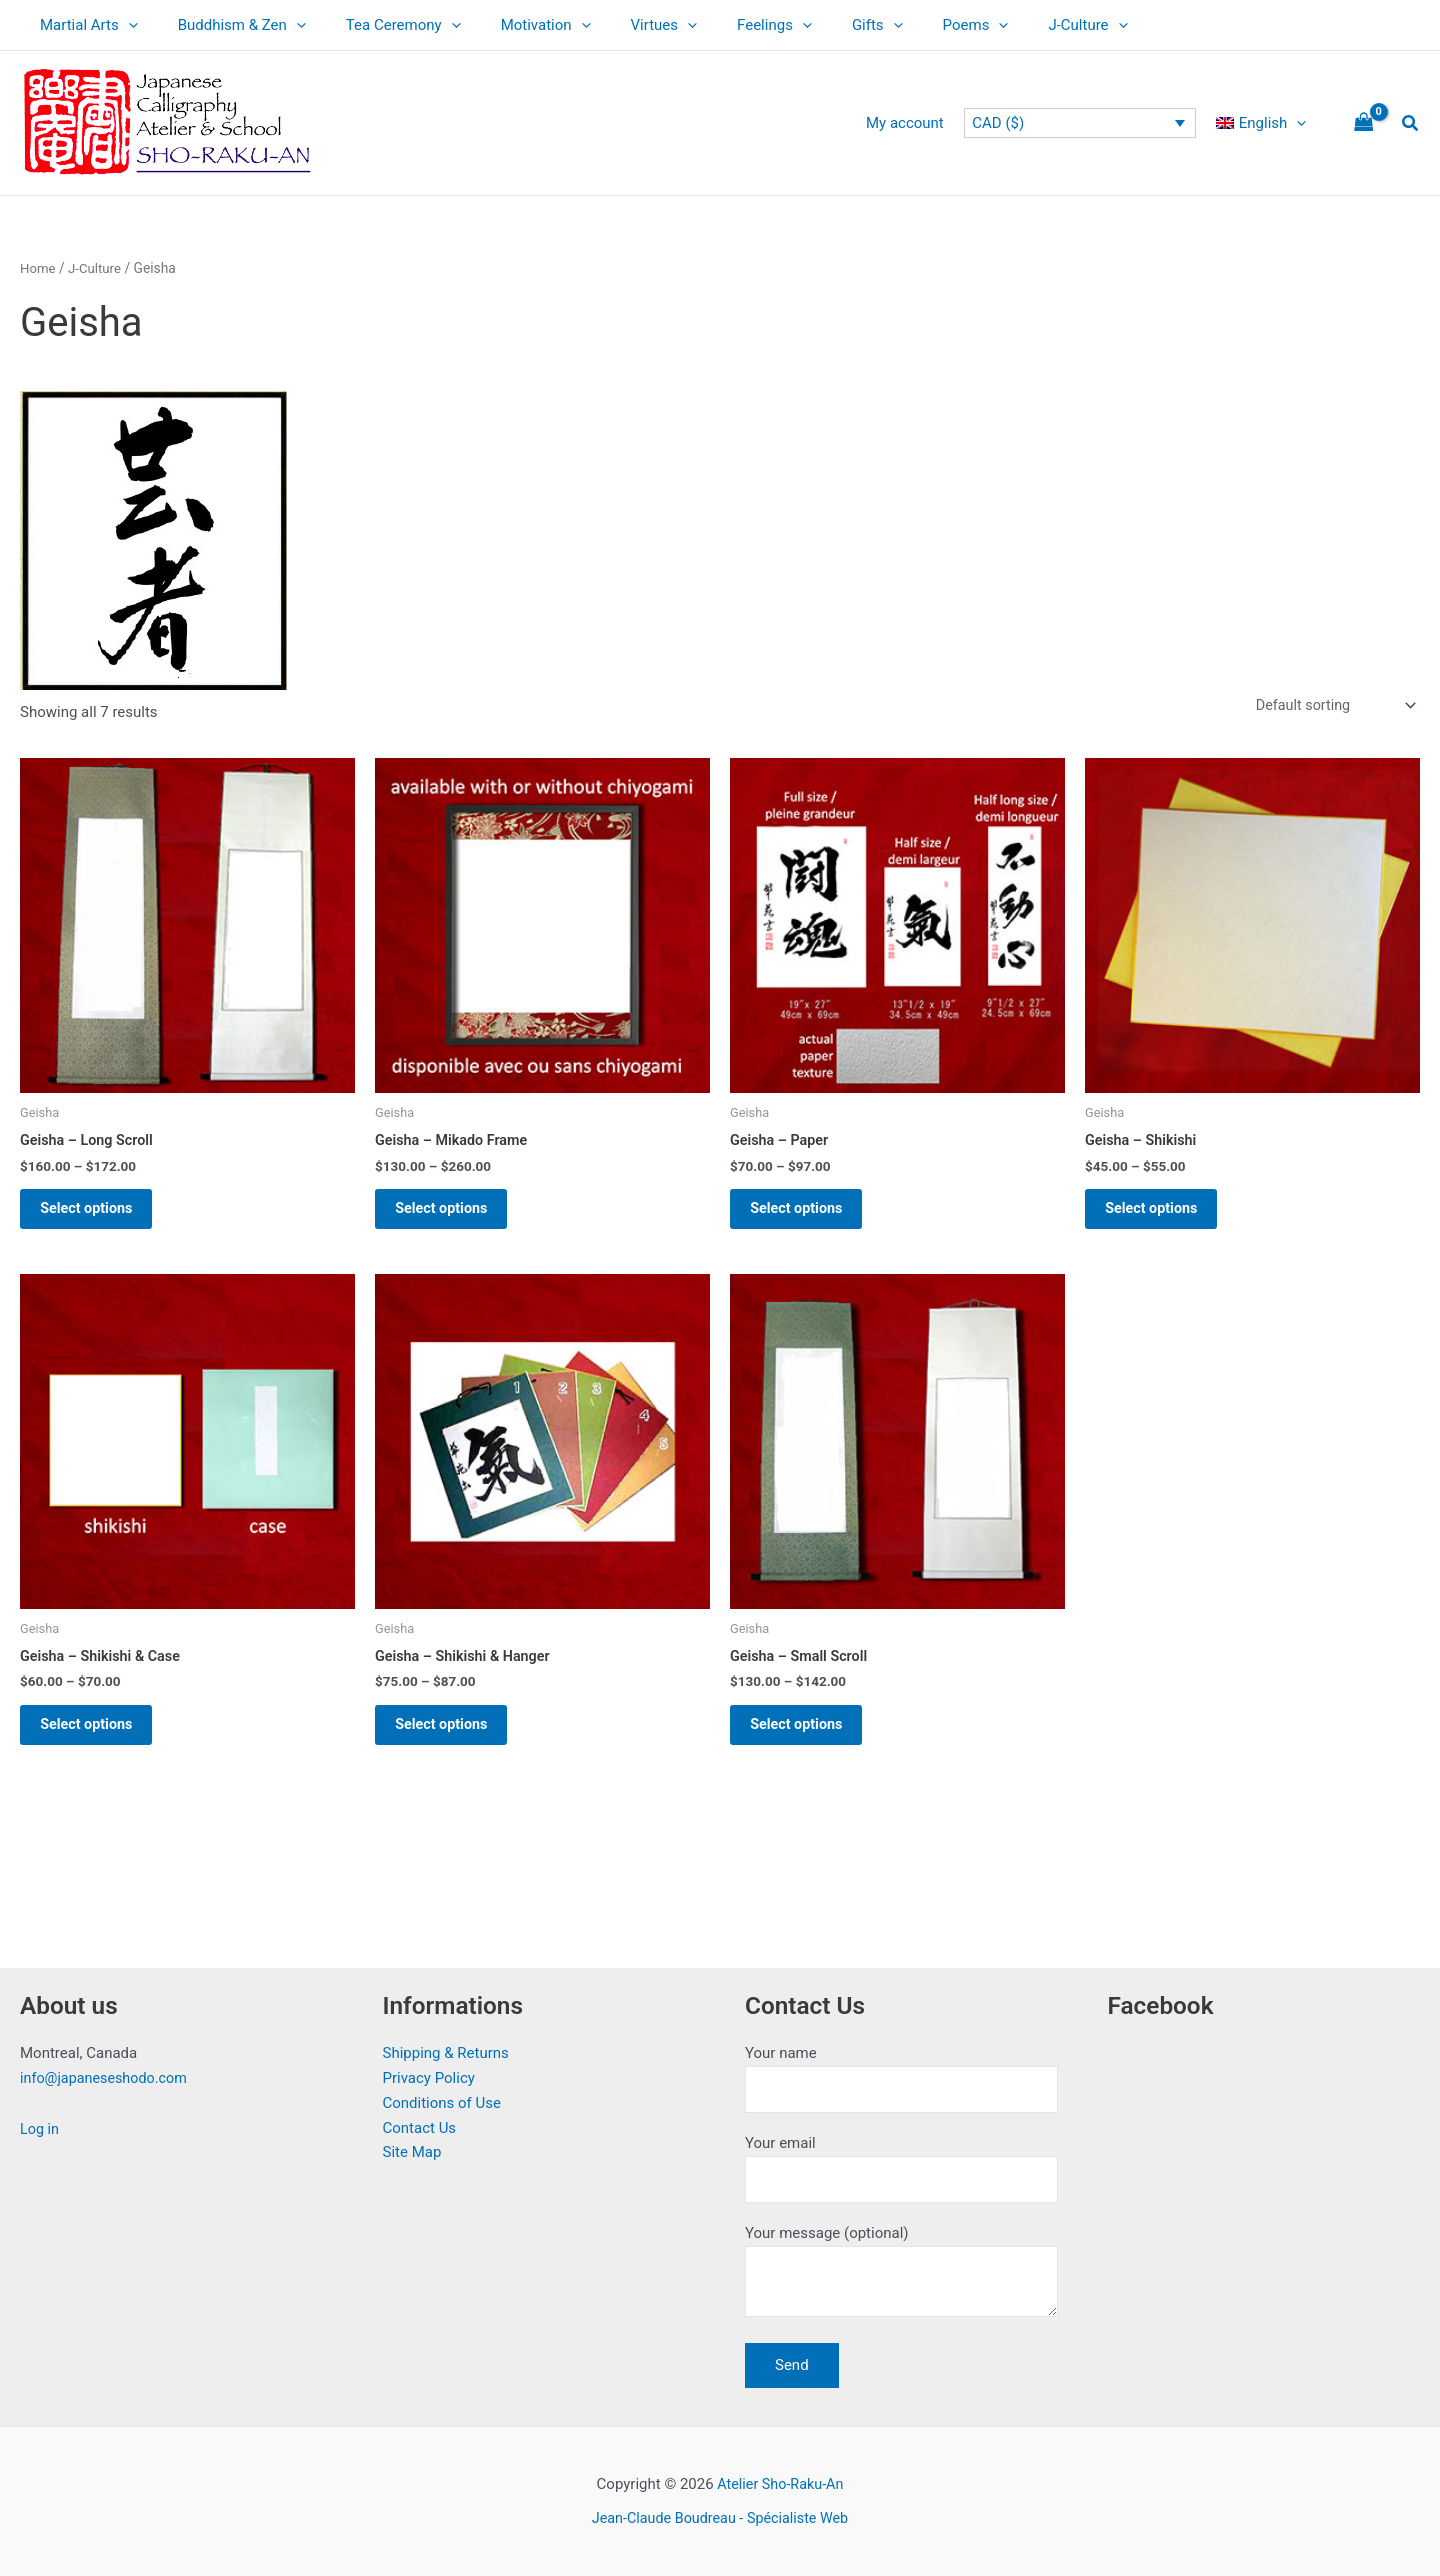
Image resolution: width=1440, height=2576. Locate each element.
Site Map (412, 2145)
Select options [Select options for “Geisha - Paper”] (808, 1216)
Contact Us (420, 2120)
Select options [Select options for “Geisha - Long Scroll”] (98, 1216)
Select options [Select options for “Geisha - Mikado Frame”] (453, 1216)
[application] (123, 25)
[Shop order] (1330, 706)
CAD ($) (1008, 123)
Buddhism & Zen (227, 25)
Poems (901, 25)
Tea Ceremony (378, 25)
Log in (40, 2122)
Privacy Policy (429, 2071)
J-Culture (1002, 25)
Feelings (719, 25)
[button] (1411, 123)
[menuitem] (1266, 123)
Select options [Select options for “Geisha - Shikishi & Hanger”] (453, 1742)
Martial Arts (84, 25)
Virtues (619, 25)
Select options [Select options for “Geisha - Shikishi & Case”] (98, 1742)
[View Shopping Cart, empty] (1364, 123)
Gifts (812, 25)
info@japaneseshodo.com (107, 2071)
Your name (901, 2072)
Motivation (511, 25)
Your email (901, 2164)
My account (920, 123)
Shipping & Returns (446, 2046)
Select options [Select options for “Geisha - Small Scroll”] (808, 1742)
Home (38, 268)
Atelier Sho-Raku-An (780, 2484)
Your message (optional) (901, 2273)
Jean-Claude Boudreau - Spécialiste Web (720, 2518)
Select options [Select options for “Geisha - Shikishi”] (1163, 1216)
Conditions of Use (442, 2096)
